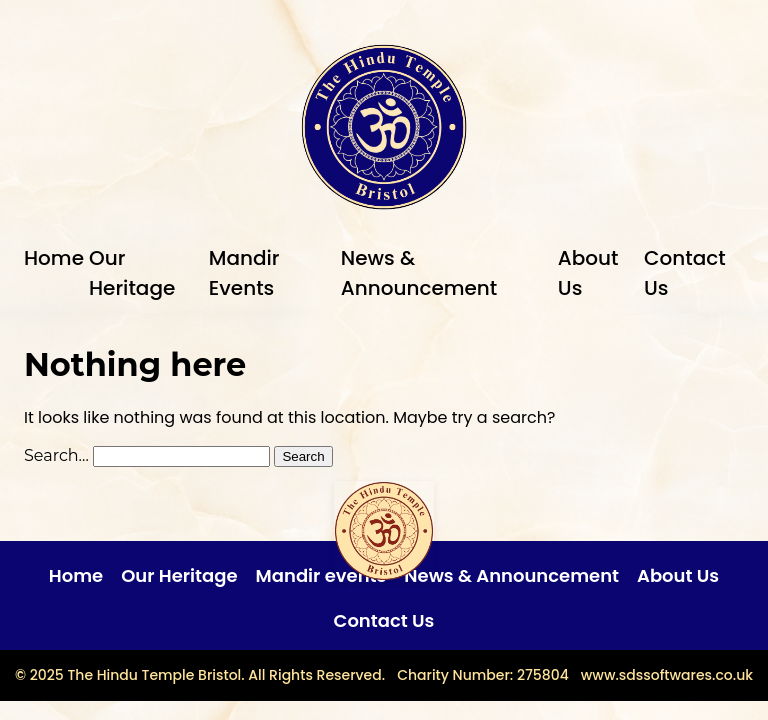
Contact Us (384, 620)
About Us (678, 575)
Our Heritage (179, 575)
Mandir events (321, 575)
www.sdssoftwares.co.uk (667, 675)
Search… (56, 455)
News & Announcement (511, 575)
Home (54, 258)
